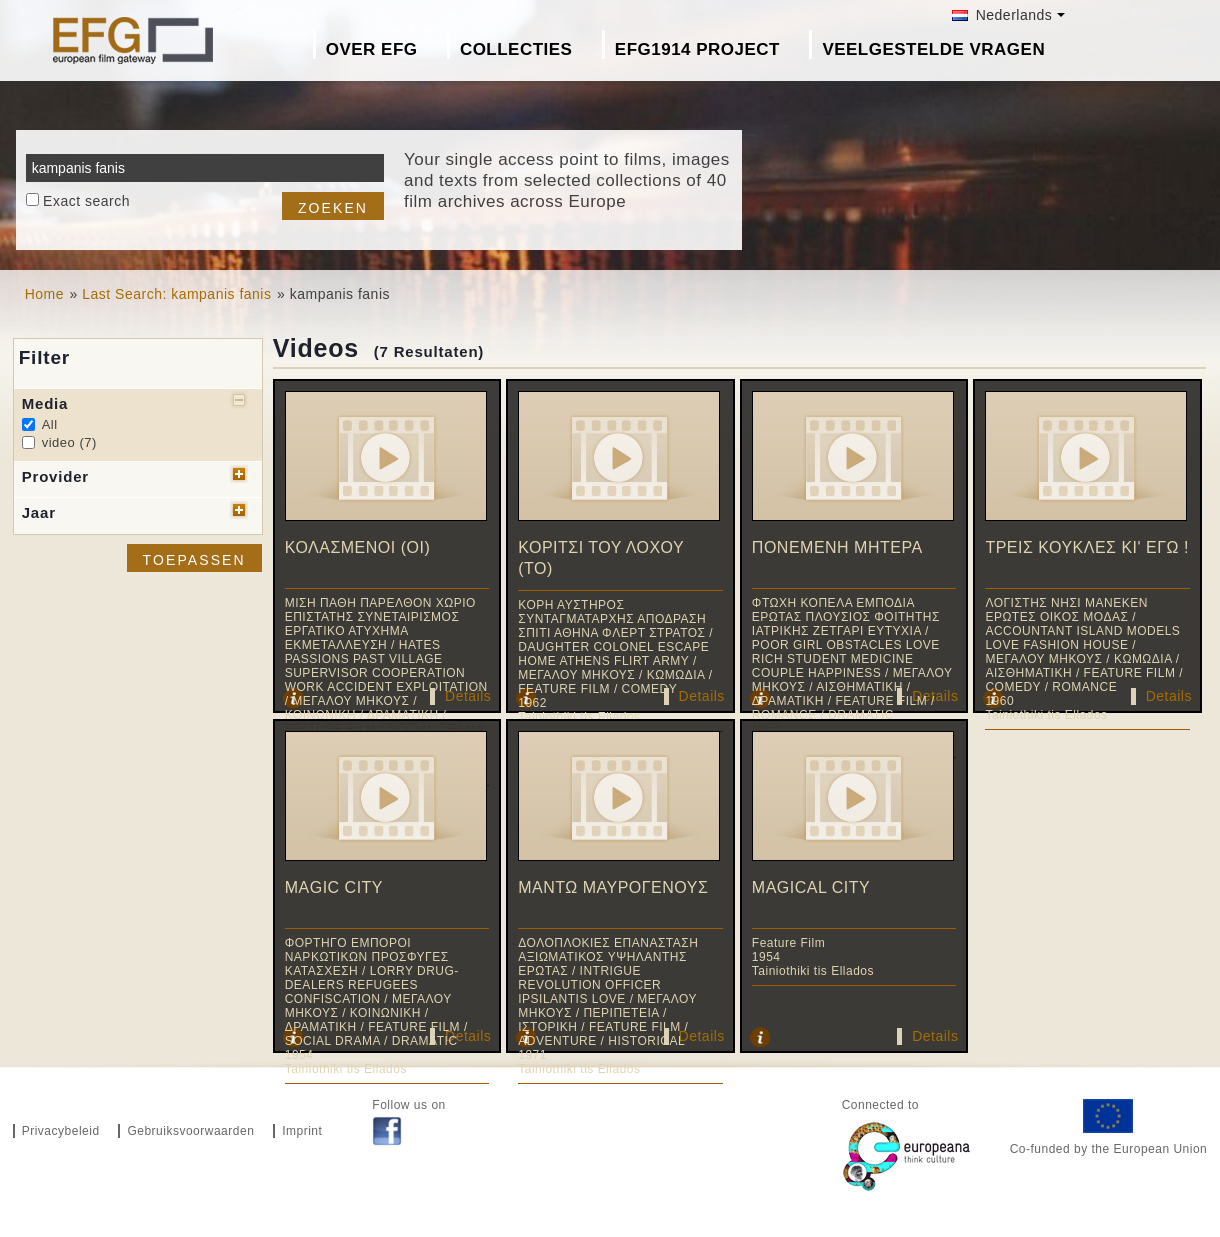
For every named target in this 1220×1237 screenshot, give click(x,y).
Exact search (86, 201)
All (50, 424)
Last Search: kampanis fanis (176, 294)
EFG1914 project (697, 49)
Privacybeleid (61, 1131)
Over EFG (372, 49)
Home (44, 294)
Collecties (516, 49)
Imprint (302, 1131)
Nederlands (1002, 15)
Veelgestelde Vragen (933, 49)
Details (468, 696)
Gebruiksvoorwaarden (190, 1131)
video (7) (69, 442)
